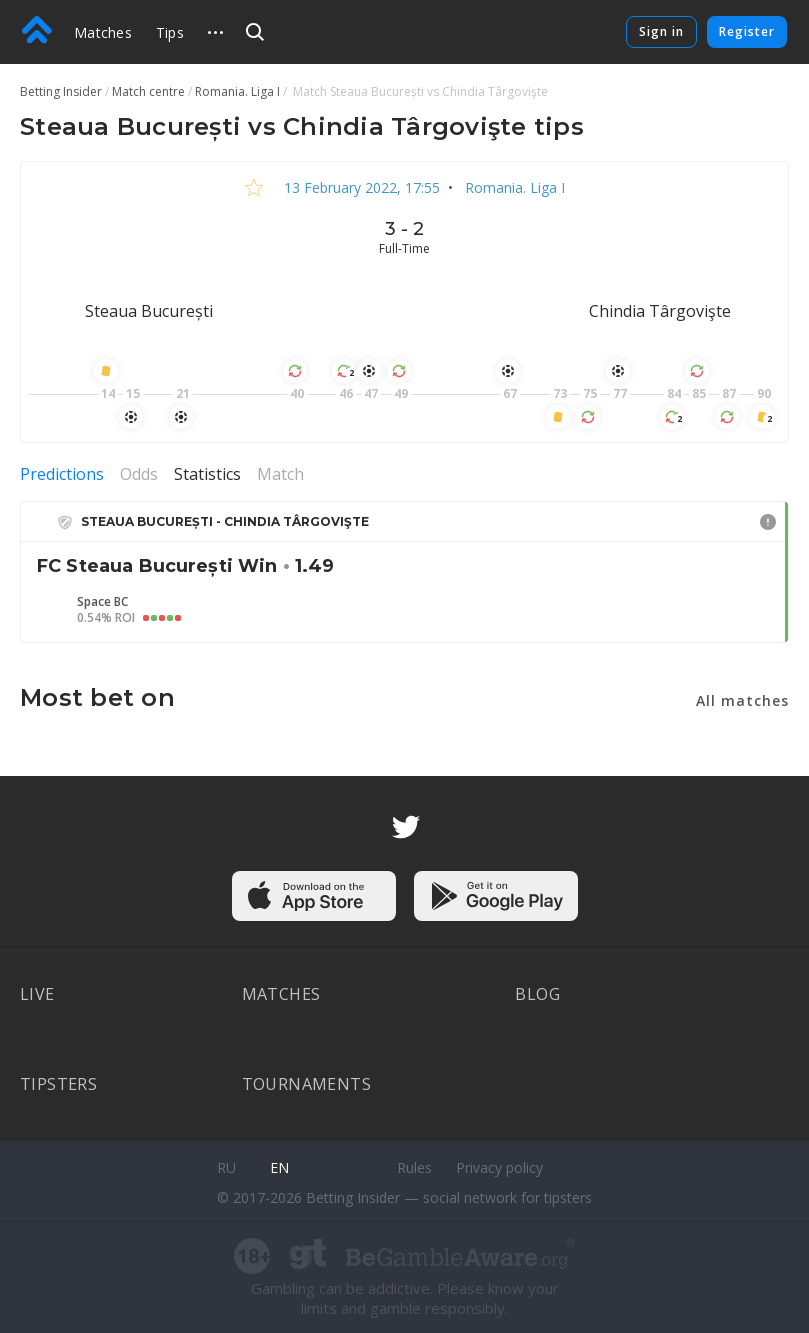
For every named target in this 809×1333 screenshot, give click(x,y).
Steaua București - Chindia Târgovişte (225, 521)
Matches (103, 32)
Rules (414, 1167)
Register (747, 31)
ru (226, 1167)
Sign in (661, 31)
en (279, 1167)
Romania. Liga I (513, 187)
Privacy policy (499, 1167)
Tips (170, 32)
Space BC (102, 602)
